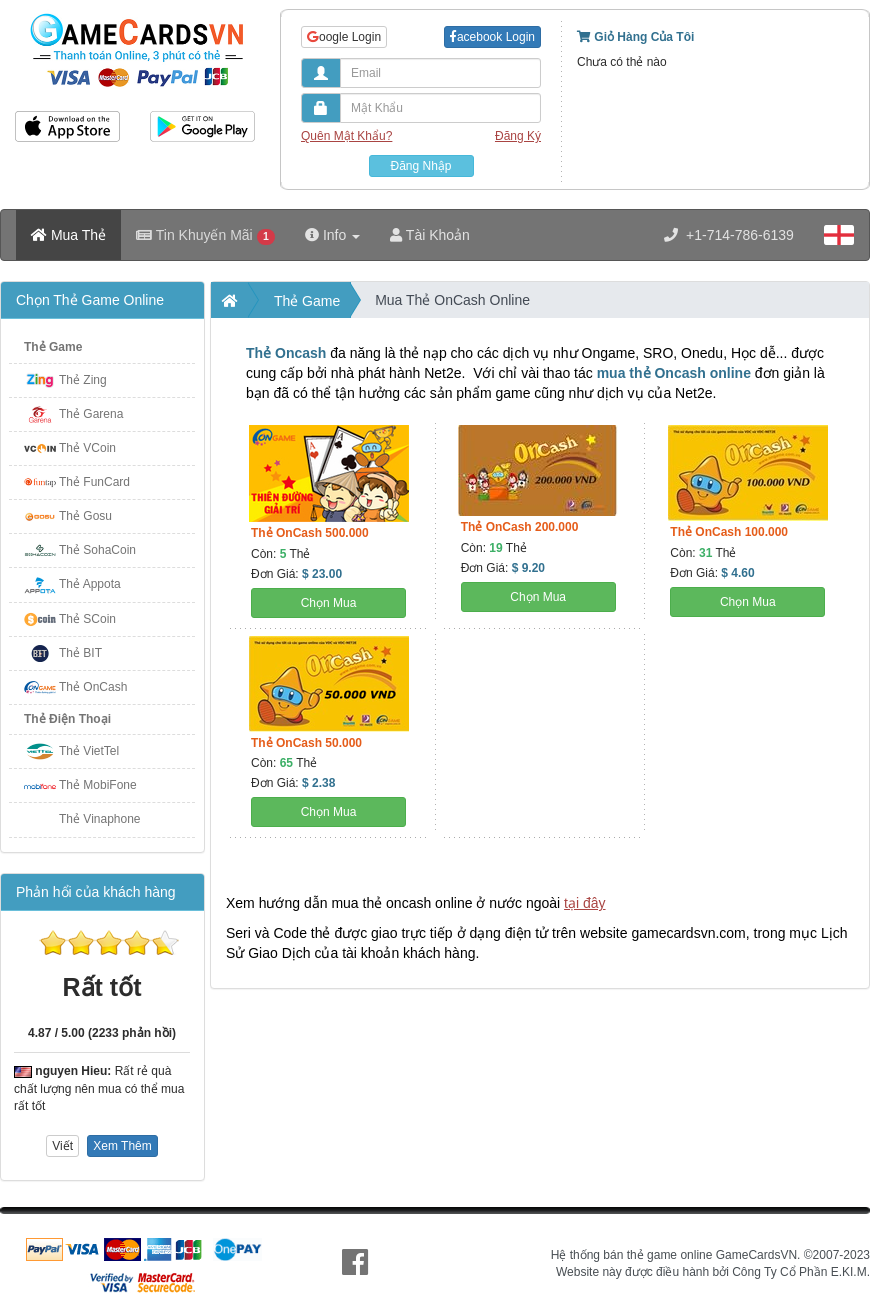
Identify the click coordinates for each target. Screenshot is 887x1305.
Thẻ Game (53, 347)
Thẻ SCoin (87, 619)
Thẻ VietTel (89, 751)
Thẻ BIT (80, 653)
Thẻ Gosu (85, 516)
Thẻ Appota (90, 584)
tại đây (584, 903)
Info (332, 235)
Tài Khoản (430, 235)
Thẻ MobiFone (98, 785)
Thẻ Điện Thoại (67, 719)
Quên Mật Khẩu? (346, 136)
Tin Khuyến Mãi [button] (205, 235)
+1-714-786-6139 (729, 235)
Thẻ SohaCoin (97, 550)
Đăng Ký (518, 136)
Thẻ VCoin (87, 448)
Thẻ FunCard (94, 482)
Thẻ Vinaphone (100, 819)
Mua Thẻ (68, 235)
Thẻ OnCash (93, 687)
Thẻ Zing (83, 380)
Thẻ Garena (91, 414)
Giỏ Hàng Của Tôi (635, 37)
